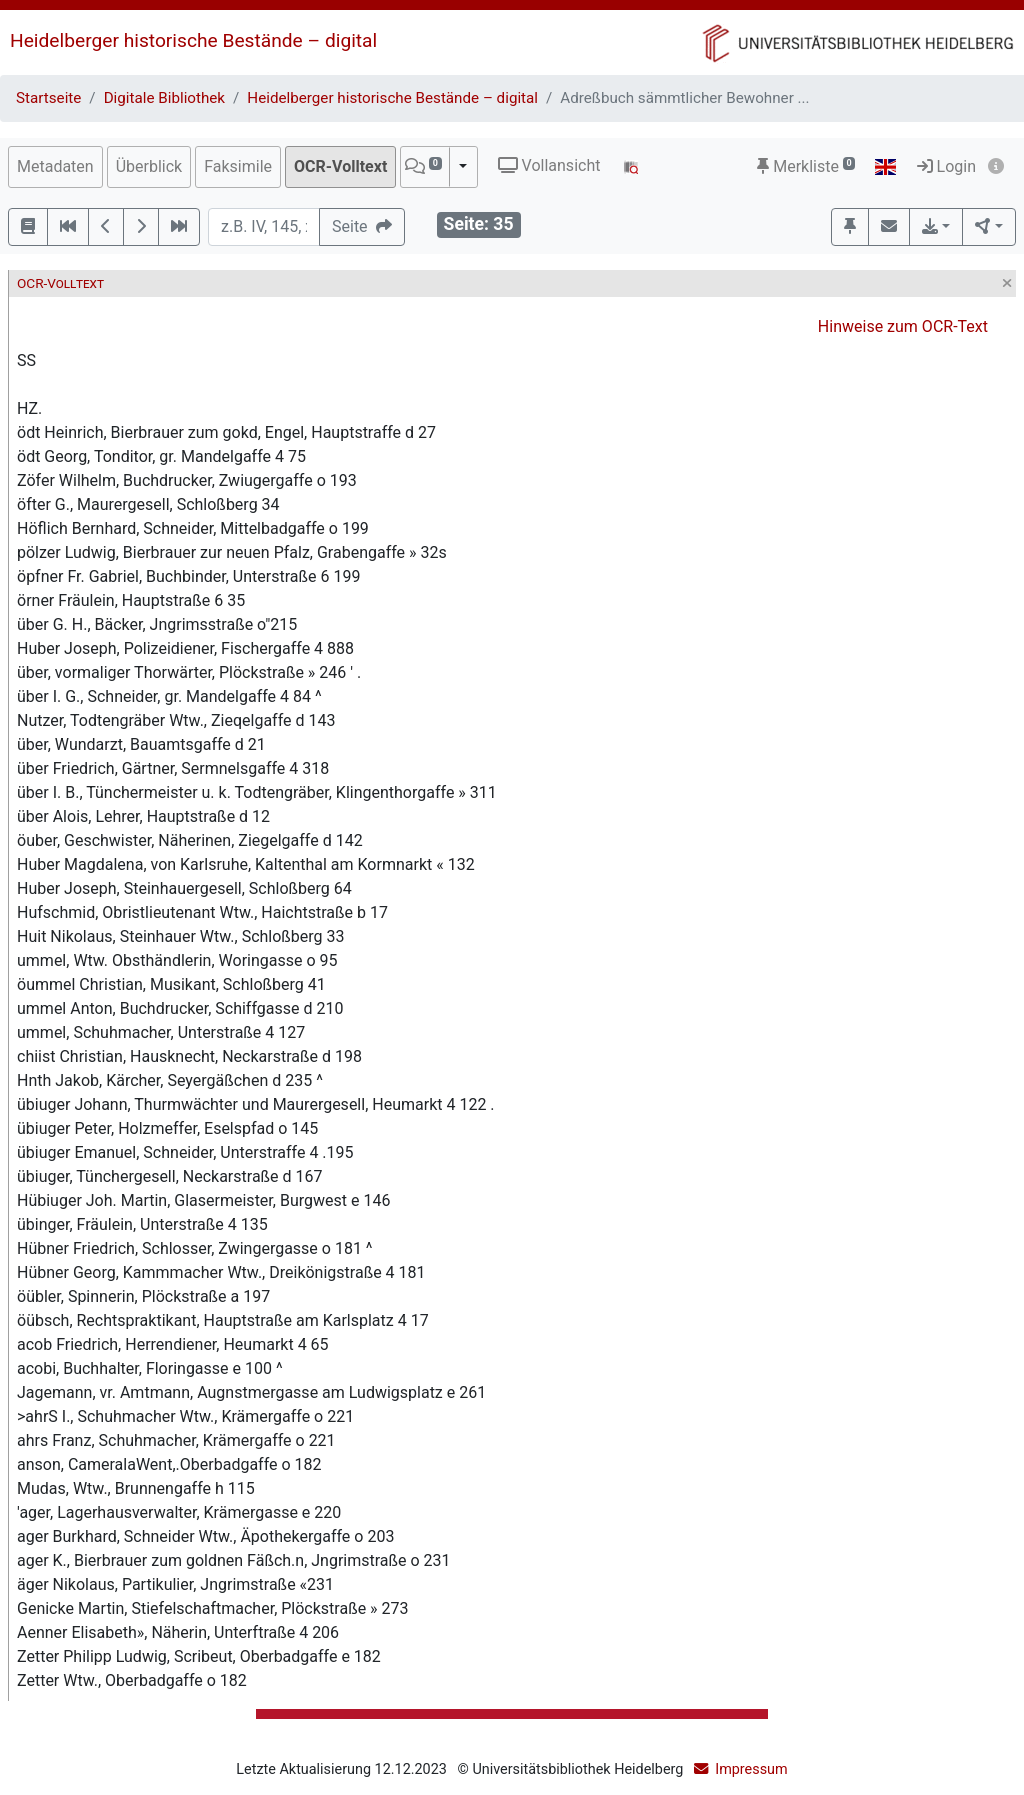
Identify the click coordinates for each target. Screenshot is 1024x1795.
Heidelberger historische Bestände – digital (193, 40)
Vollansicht (549, 165)
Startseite (48, 98)
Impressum (751, 1769)
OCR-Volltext (340, 166)
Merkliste (806, 166)
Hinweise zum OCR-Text (903, 326)
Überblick (149, 166)
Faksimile (238, 166)
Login (946, 166)
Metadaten (55, 166)
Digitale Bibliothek (164, 98)
